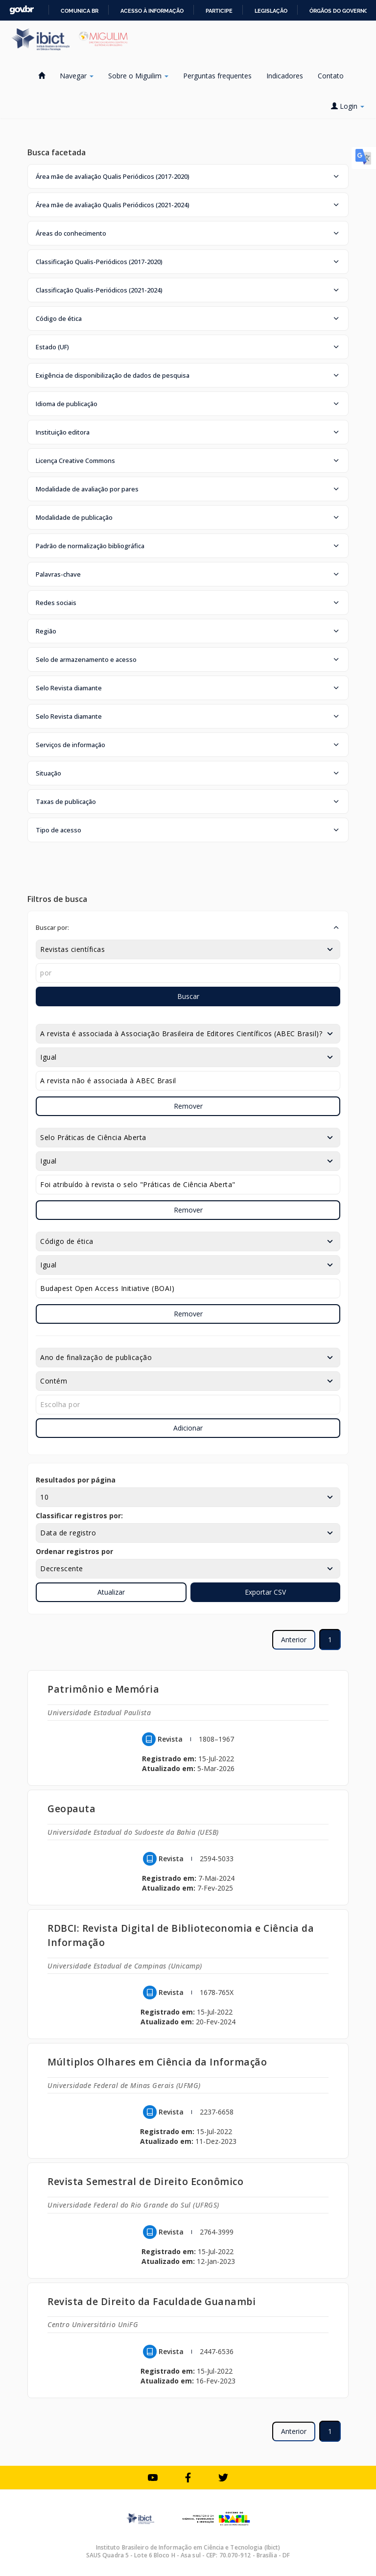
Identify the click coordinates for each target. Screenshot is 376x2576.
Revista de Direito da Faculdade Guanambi (151, 2301)
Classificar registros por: (79, 1515)
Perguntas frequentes (217, 75)
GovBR (21, 10)
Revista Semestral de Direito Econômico (145, 2181)
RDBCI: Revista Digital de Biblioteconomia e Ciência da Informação (180, 1935)
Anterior (293, 1639)
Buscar (188, 996)
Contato (331, 75)
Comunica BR (79, 10)
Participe (219, 10)
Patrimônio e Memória (103, 1689)
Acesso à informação (152, 10)
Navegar (77, 75)
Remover (188, 1106)
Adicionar (188, 1428)
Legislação (271, 10)
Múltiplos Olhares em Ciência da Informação (157, 2061)
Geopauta (71, 1808)
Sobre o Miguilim (138, 75)
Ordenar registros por (74, 1551)
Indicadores (284, 75)
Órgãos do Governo (338, 10)
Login (347, 106)
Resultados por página (76, 1479)
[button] (188, 176)
